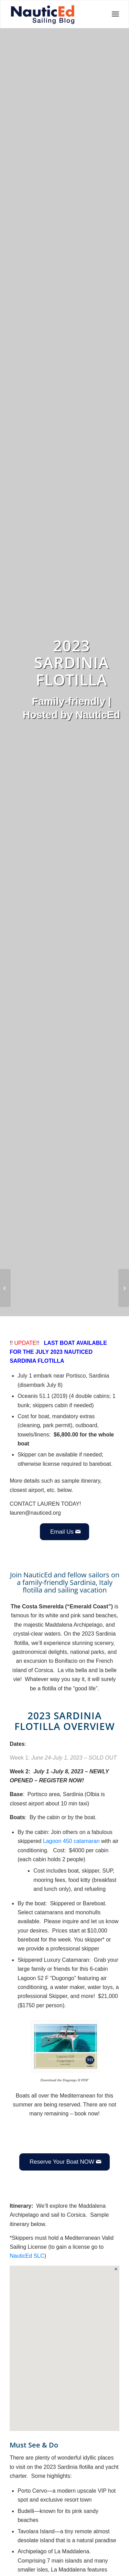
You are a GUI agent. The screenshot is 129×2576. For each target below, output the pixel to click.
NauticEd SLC (27, 2256)
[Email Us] (64, 1531)
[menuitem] (113, 14)
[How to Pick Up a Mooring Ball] (5, 1288)
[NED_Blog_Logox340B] (42, 14)
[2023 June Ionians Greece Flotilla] (123, 1288)
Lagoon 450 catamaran (71, 1841)
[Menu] (113, 14)
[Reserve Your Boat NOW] (64, 2161)
